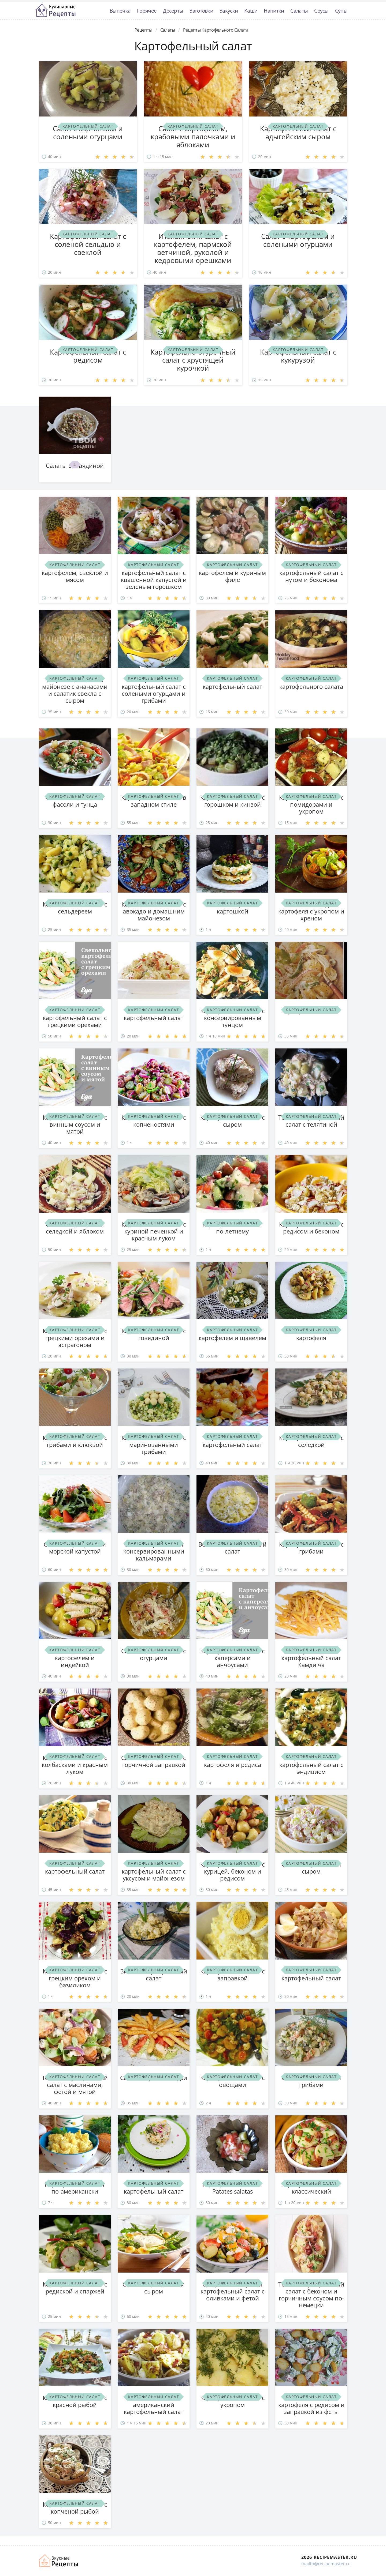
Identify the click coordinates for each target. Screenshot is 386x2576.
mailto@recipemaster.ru (326, 2564)
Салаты (299, 10)
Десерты (173, 10)
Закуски (229, 10)
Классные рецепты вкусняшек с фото (55, 10)
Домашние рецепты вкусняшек (59, 2560)
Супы (341, 10)
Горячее (147, 10)
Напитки (274, 10)
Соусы (321, 10)
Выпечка (120, 10)
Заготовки (201, 10)
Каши (250, 10)
